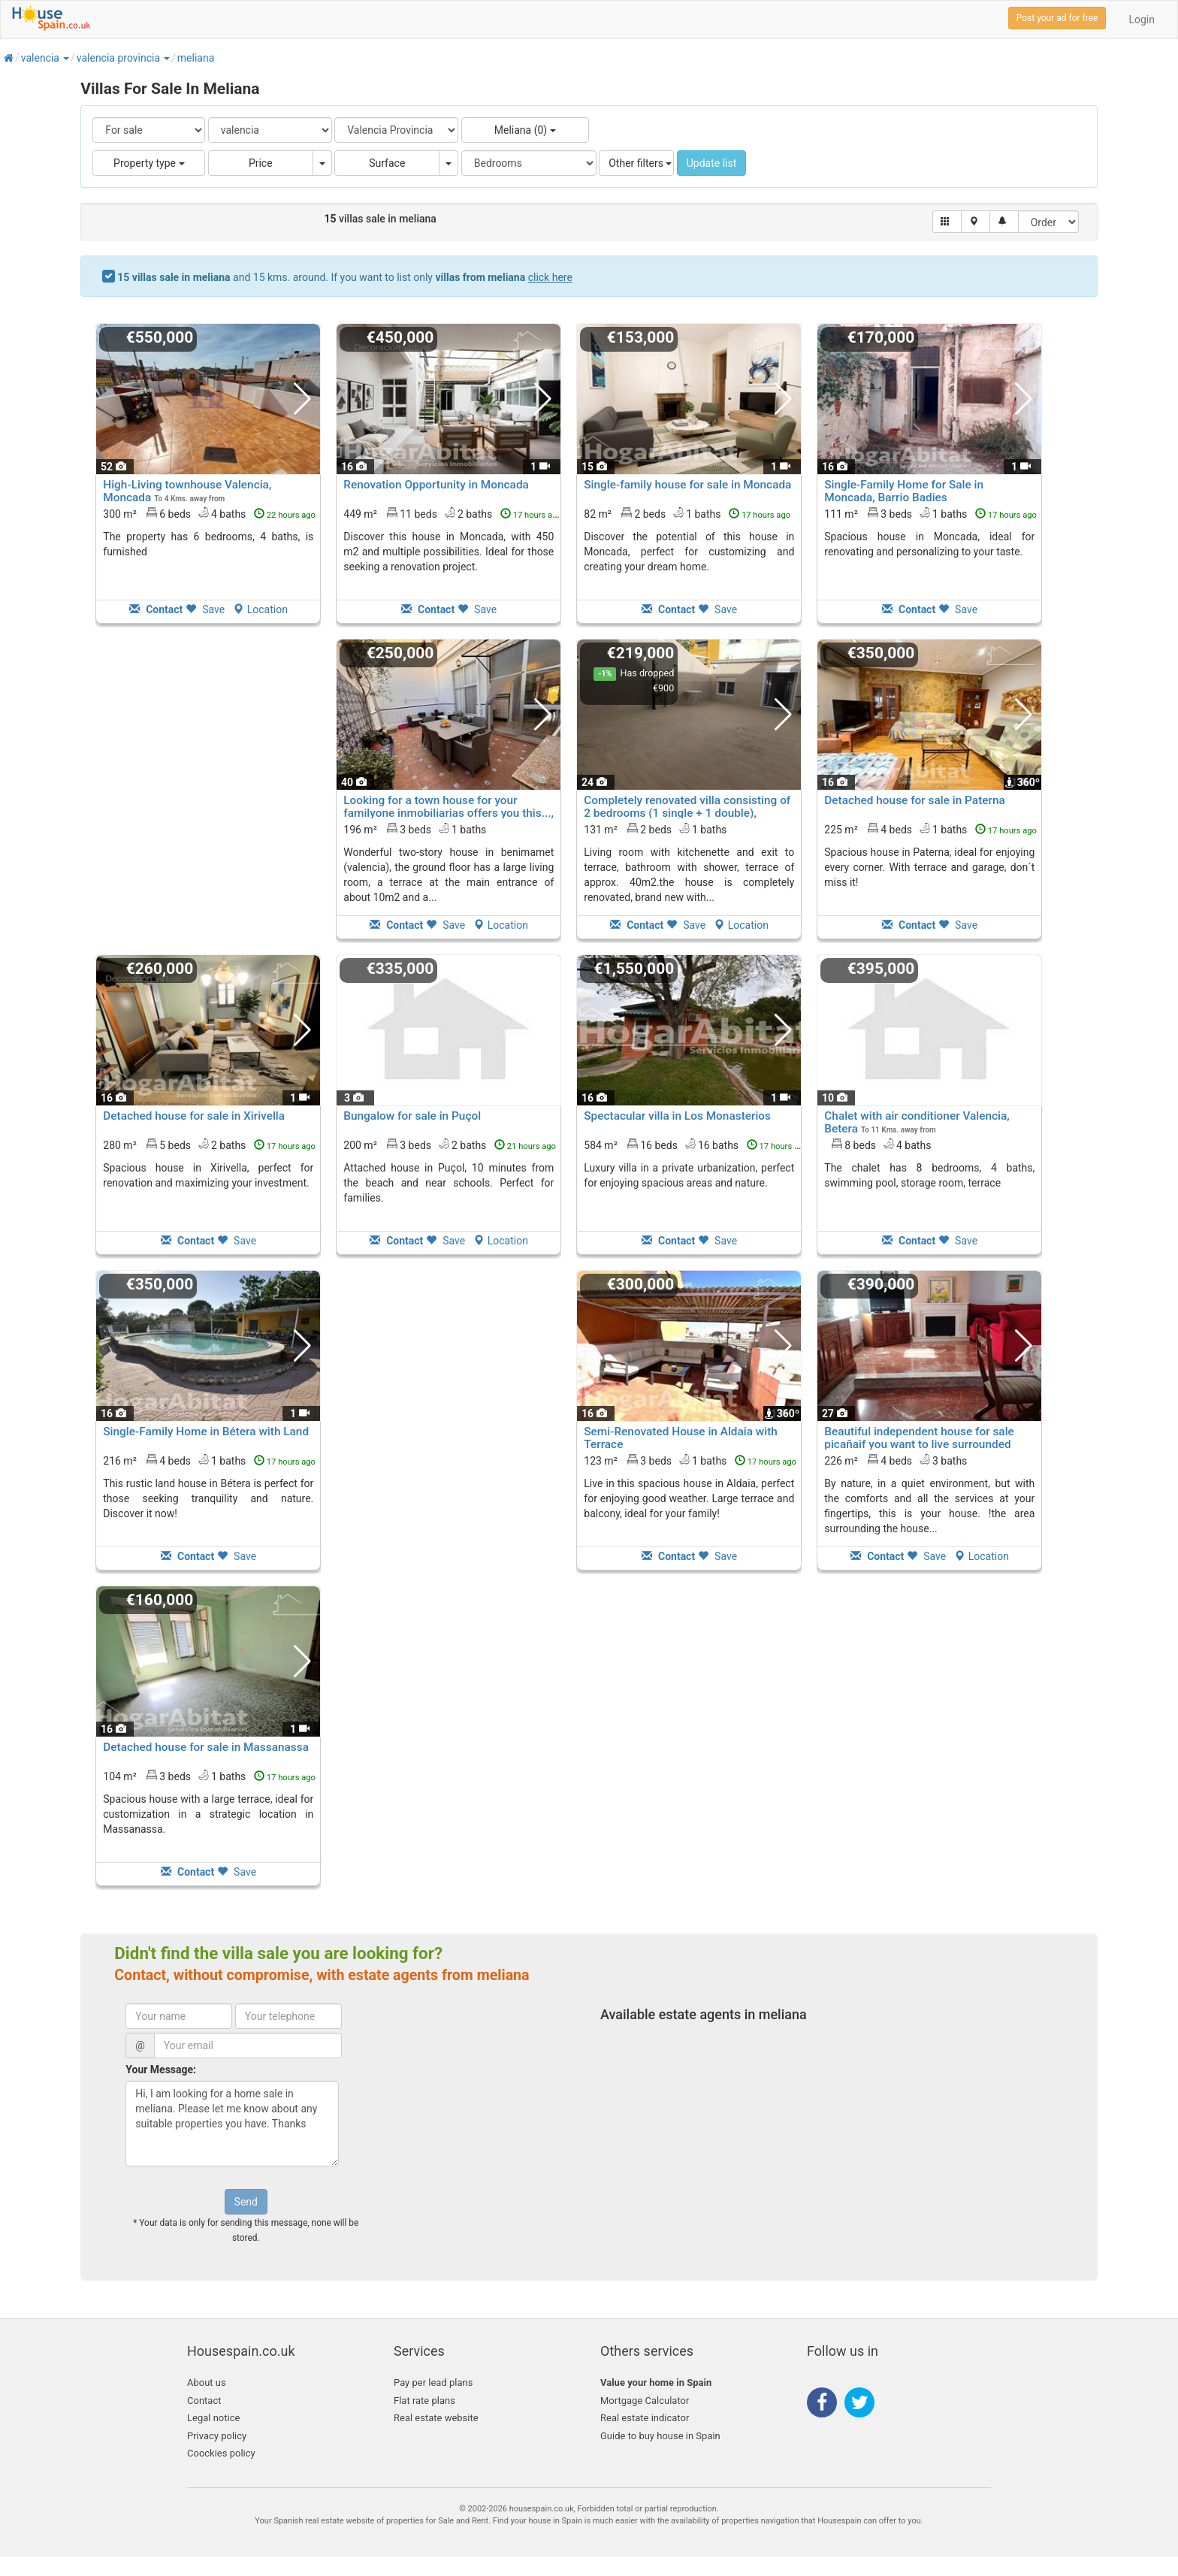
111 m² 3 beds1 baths (930, 513)
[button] (65, 58)
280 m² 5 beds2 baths (209, 1144)
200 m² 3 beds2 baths (449, 1144)
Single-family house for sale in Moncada (687, 484)
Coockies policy (221, 2453)
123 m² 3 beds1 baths (690, 1460)
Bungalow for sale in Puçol (412, 1116)
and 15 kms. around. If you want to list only (344, 277)
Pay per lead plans (433, 2382)
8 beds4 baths (881, 1144)
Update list (712, 163)
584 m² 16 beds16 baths (696, 1144)
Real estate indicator (644, 2417)
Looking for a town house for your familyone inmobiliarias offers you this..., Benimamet (448, 813)
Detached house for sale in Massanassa (206, 1747)
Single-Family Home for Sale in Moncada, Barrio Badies (903, 491)
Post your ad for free (1057, 18)
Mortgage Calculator (644, 2400)
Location (260, 609)
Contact (204, 2400)
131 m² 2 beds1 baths (655, 829)
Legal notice (213, 2417)
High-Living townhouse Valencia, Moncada (187, 491)
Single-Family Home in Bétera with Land (206, 1431)
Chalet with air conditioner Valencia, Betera (916, 1122)
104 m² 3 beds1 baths (209, 1775)
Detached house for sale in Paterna (914, 800)
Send (246, 2202)
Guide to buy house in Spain (660, 2435)
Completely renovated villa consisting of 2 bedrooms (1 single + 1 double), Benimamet (687, 813)
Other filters (640, 163)
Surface (387, 163)
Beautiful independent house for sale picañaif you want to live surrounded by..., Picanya (919, 1444)
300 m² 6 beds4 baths (209, 513)
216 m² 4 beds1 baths (209, 1460)
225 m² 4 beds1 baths (930, 829)
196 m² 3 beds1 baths (414, 829)
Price (261, 163)
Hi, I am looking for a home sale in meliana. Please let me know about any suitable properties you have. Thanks (232, 2123)
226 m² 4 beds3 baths (895, 1460)
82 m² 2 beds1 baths (687, 513)
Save (205, 609)
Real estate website (436, 2417)
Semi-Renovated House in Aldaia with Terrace (681, 1438)
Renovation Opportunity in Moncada (436, 484)
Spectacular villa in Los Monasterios (677, 1116)
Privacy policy (216, 2435)
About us (206, 2382)
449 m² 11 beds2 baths (452, 513)
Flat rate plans (424, 2400)
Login (1141, 20)
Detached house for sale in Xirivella (194, 1116)
